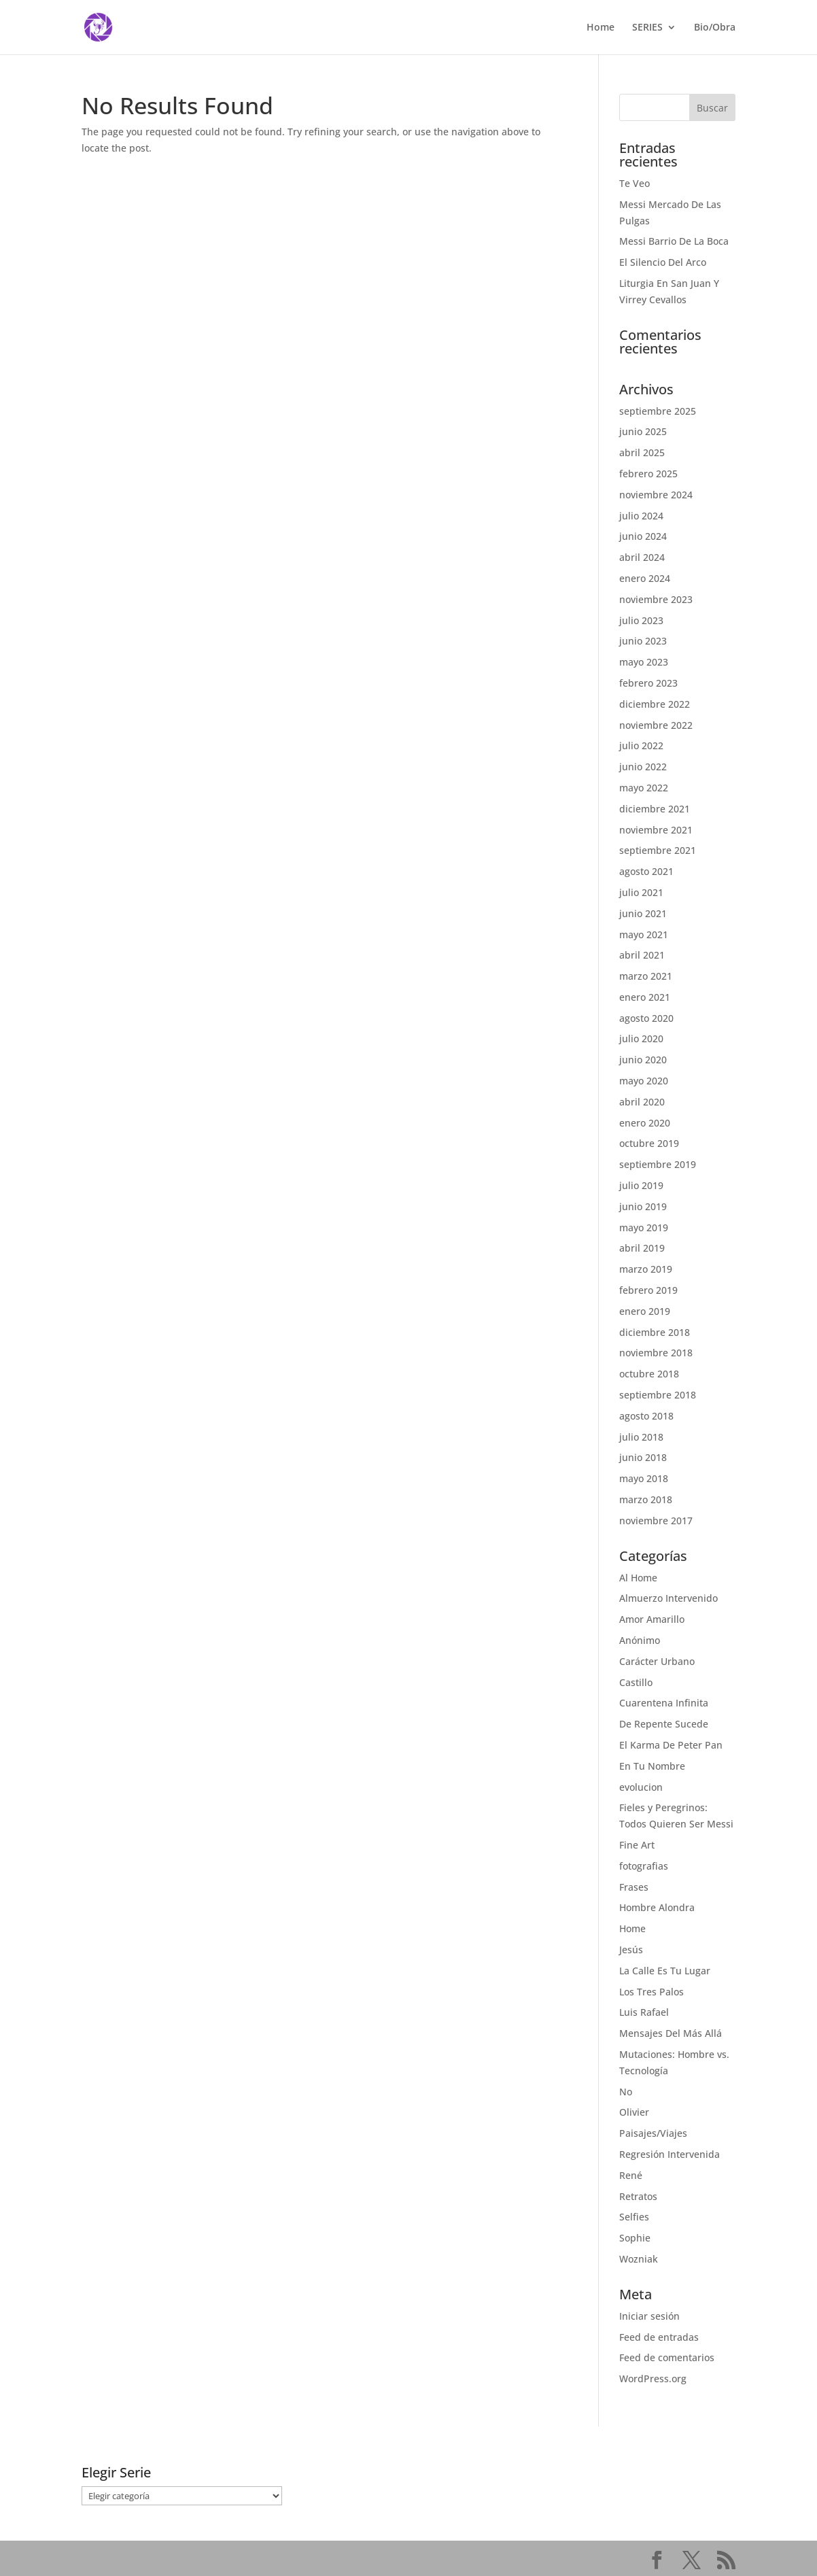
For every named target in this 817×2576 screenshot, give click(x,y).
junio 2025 (643, 431)
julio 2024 (641, 515)
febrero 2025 (648, 473)
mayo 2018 (643, 1478)
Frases (633, 1887)
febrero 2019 (648, 1290)
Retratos (638, 2196)
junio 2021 (643, 913)
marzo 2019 (645, 1269)
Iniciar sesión (649, 2315)
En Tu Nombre (652, 1765)
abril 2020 (642, 1101)
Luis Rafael (644, 2012)
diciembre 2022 (654, 704)
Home (600, 27)
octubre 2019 (649, 1143)
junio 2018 (643, 1457)
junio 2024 (643, 536)
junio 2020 (643, 1059)
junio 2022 (643, 766)
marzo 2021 (645, 975)
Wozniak (638, 2258)
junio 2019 (643, 1206)
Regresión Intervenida (669, 2154)
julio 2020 (641, 1038)
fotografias (643, 1865)
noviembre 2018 (656, 1352)
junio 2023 (643, 640)
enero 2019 (644, 1311)
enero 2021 (644, 997)
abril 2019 (642, 1247)
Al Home (638, 1577)
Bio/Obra (714, 27)
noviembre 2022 (656, 725)
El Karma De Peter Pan (671, 1744)
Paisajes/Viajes (653, 2133)
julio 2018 (641, 1436)
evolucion (641, 1787)
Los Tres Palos (651, 1991)
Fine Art (637, 1844)
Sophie (634, 2237)
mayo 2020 (643, 1080)
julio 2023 (641, 620)
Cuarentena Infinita (663, 1702)
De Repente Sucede (663, 1723)
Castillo (636, 1682)
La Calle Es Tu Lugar (664, 1970)
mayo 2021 (643, 934)
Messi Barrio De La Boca (674, 241)
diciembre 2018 (654, 1332)
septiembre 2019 (657, 1164)
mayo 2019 (643, 1227)
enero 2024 (644, 578)
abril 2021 (642, 954)
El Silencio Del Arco (662, 262)
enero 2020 (644, 1122)
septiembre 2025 (657, 411)
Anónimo (639, 1640)
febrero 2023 (648, 682)
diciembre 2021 (654, 808)
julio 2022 (641, 745)
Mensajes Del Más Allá (670, 2033)
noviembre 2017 (656, 1520)
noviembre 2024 (656, 494)
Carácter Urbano (657, 1661)
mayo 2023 (643, 661)
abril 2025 (642, 452)
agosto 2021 (646, 871)
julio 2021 (641, 892)
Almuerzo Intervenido (668, 1598)
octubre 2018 (649, 1373)
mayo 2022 (643, 787)
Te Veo (634, 183)
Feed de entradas (659, 2337)
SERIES (647, 27)
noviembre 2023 (656, 599)
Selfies (634, 2216)
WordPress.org (652, 2378)
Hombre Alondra (657, 1907)
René (630, 2175)
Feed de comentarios (666, 2357)
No (625, 2091)
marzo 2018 (645, 1499)
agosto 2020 (646, 1018)
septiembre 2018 (657, 1394)
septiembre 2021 (657, 850)
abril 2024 (642, 557)
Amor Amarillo (651, 1619)
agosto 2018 (646, 1415)
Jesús (631, 1949)
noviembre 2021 (656, 829)
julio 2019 (641, 1185)
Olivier (634, 2112)
